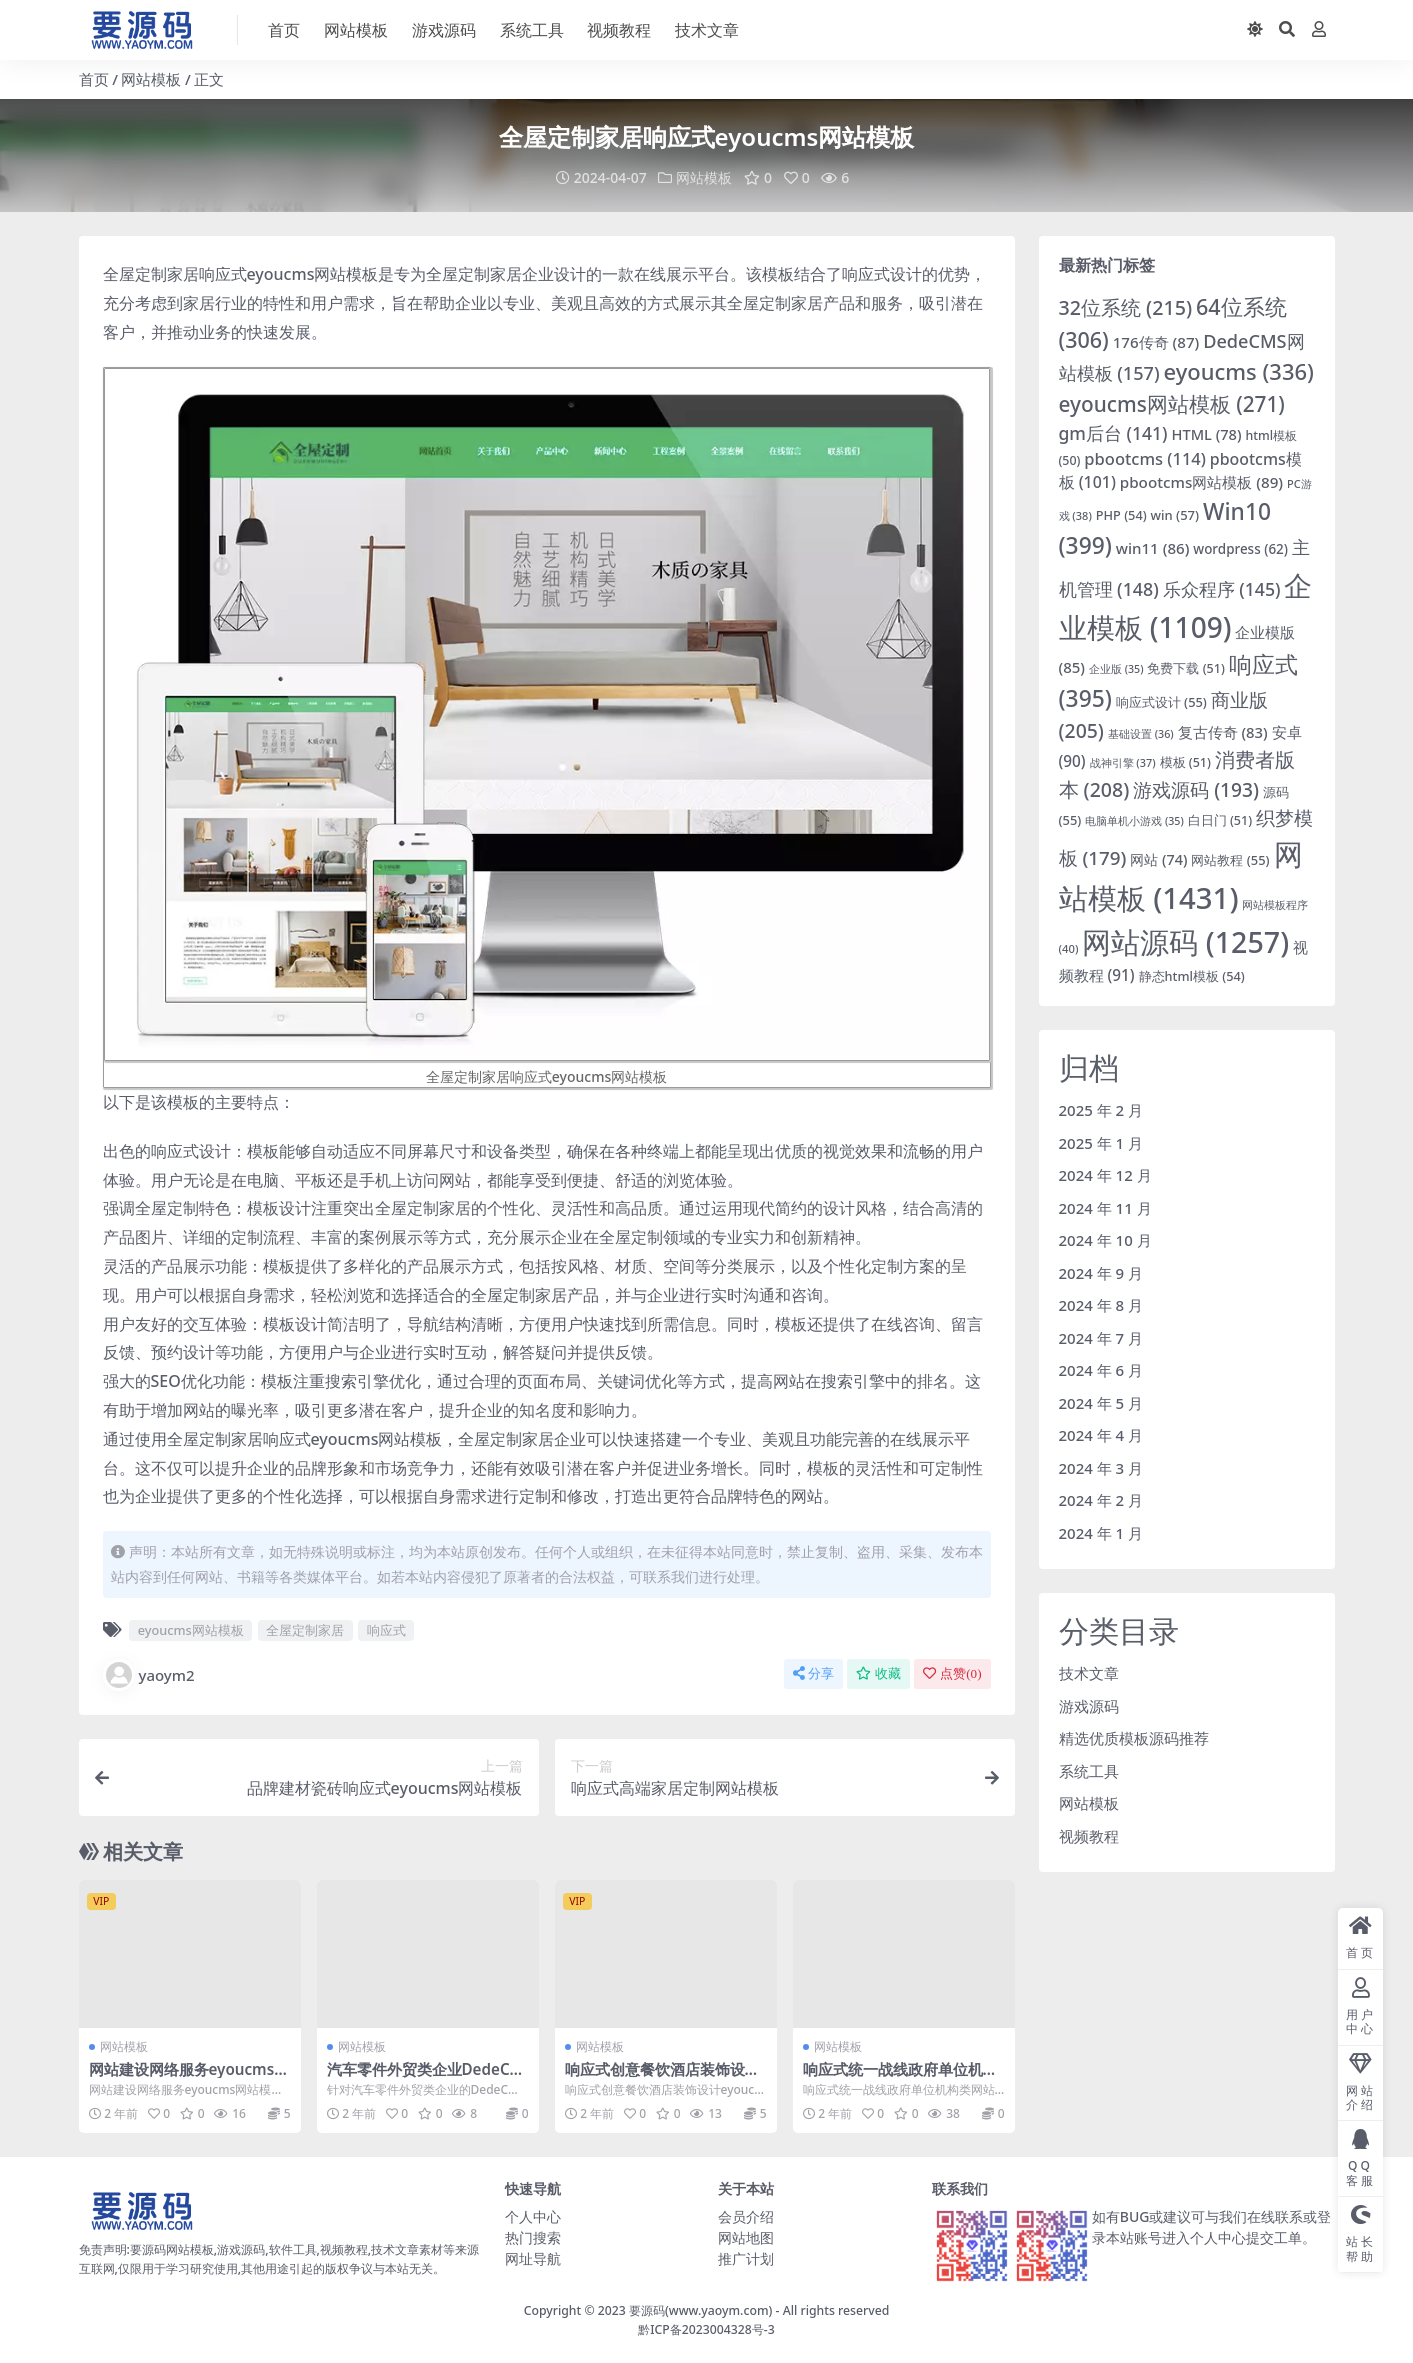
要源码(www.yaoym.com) (700, 2310)
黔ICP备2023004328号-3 (706, 2329)
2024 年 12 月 (1105, 1175)
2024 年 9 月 (1101, 1273)
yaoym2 (149, 1675)
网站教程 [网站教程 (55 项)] (1230, 860)
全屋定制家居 (305, 1630)
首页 (94, 79)
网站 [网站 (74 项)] (1158, 859)
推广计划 (746, 2258)
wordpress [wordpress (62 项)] (1240, 549)
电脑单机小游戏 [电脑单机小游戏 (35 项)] (1134, 821)
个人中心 (533, 2216)
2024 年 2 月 (1101, 1500)
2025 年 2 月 (1101, 1110)
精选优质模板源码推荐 (1134, 1738)
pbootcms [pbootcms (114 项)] (1145, 458)
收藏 (878, 1673)
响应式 (386, 1630)
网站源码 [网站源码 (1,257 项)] (1185, 941)
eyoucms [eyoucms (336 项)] (1239, 371)
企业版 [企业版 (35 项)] (1116, 669)
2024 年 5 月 (1101, 1403)
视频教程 (1089, 1836)
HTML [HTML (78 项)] (1206, 434)
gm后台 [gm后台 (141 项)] (1113, 433)
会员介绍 (746, 2216)
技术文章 (1089, 1673)
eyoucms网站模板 (191, 1630)
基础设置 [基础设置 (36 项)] (1141, 733)
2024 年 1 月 (1101, 1533)
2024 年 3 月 (1101, 1468)
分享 (813, 1673)
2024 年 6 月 (1101, 1370)
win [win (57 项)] (1175, 515)
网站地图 (746, 2237)
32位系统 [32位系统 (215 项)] (1126, 307)
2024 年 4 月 (1101, 1435)
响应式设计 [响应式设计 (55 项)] (1161, 702)
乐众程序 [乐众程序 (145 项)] (1222, 589)
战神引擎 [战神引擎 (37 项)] (1123, 762)
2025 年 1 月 (1101, 1143)
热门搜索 (533, 2237)
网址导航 (533, 2258)
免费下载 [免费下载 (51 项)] (1185, 668)
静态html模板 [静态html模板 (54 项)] (1192, 976)
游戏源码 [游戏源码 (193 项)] (1196, 789)
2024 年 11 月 (1105, 1208)
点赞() (952, 1673)
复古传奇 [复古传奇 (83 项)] (1223, 732)
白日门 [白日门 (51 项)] (1220, 820)
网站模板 (151, 79)
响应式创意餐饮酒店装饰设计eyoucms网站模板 (662, 2078)
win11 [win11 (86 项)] (1153, 548)
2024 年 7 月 (1101, 1338)
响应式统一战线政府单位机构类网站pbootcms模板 (900, 2078)
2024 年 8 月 (1101, 1305)
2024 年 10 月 (1105, 1240)
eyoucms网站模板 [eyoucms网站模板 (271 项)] (1172, 404)
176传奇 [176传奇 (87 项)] (1156, 342)
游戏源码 (1089, 1706)
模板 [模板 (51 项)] (1185, 762)
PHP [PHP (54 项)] (1121, 515)
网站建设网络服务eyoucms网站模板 (189, 2078)
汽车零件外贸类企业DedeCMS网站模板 (425, 2078)
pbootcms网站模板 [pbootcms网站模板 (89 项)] (1201, 482)
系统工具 (1089, 1771)
